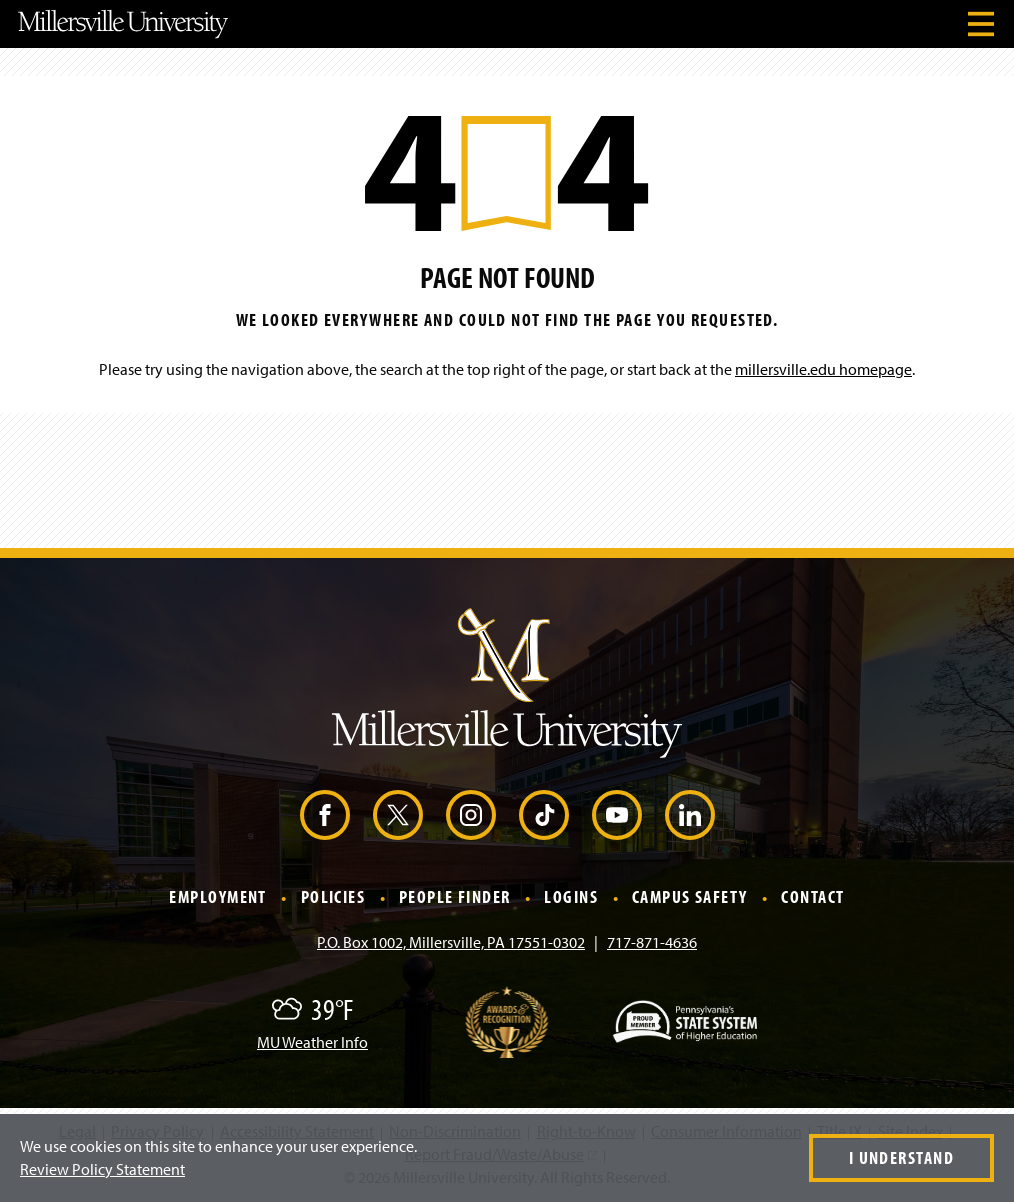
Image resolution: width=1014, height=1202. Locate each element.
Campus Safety (690, 897)
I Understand (901, 1157)
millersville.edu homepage (823, 369)
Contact (812, 897)
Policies (333, 897)
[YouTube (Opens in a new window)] (617, 815)
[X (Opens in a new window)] (398, 815)
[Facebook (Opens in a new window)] (325, 815)
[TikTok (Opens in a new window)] (544, 815)
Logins (571, 897)
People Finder (455, 897)
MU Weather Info (312, 1042)
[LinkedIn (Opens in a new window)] (690, 815)
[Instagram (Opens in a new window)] (471, 815)
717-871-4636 (652, 942)
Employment (217, 897)
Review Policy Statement (102, 1169)
